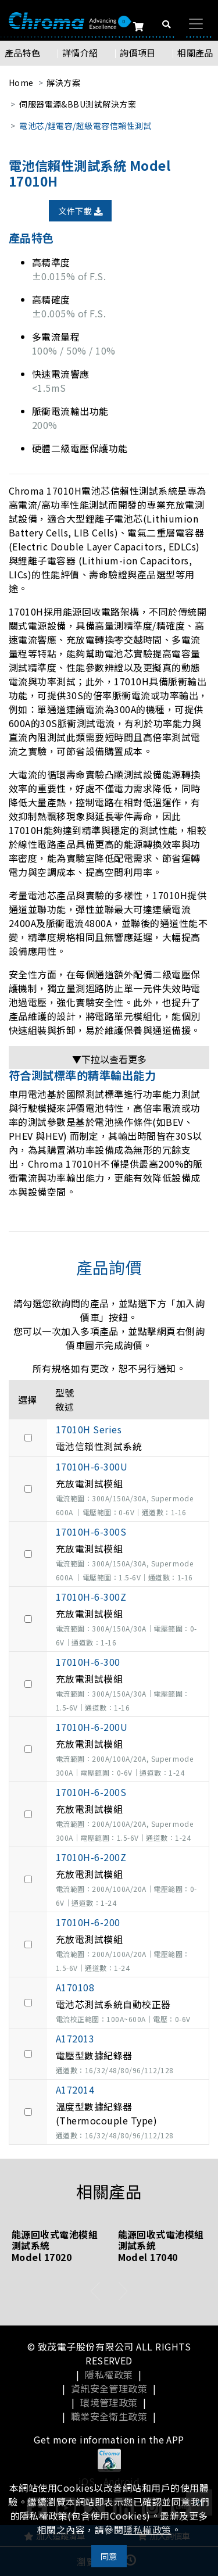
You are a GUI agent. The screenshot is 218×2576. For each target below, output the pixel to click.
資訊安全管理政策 (109, 2388)
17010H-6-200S (91, 1792)
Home (21, 82)
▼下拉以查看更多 (109, 1059)
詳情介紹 (80, 52)
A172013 (75, 2038)
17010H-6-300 (88, 1662)
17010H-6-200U (91, 1727)
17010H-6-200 (88, 1922)
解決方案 (63, 82)
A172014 (75, 2089)
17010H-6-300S (91, 1532)
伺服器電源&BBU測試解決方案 (77, 104)
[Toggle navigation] (196, 23)
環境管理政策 (109, 2402)
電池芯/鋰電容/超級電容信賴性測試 (85, 125)
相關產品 (195, 52)
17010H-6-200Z (91, 1857)
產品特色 (23, 52)
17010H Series (88, 1429)
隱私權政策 (109, 2374)
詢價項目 (138, 52)
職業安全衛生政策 (109, 2416)
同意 (109, 2556)
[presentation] (95, 2291)
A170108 (75, 1987)
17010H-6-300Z (91, 1597)
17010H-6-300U (91, 1466)
